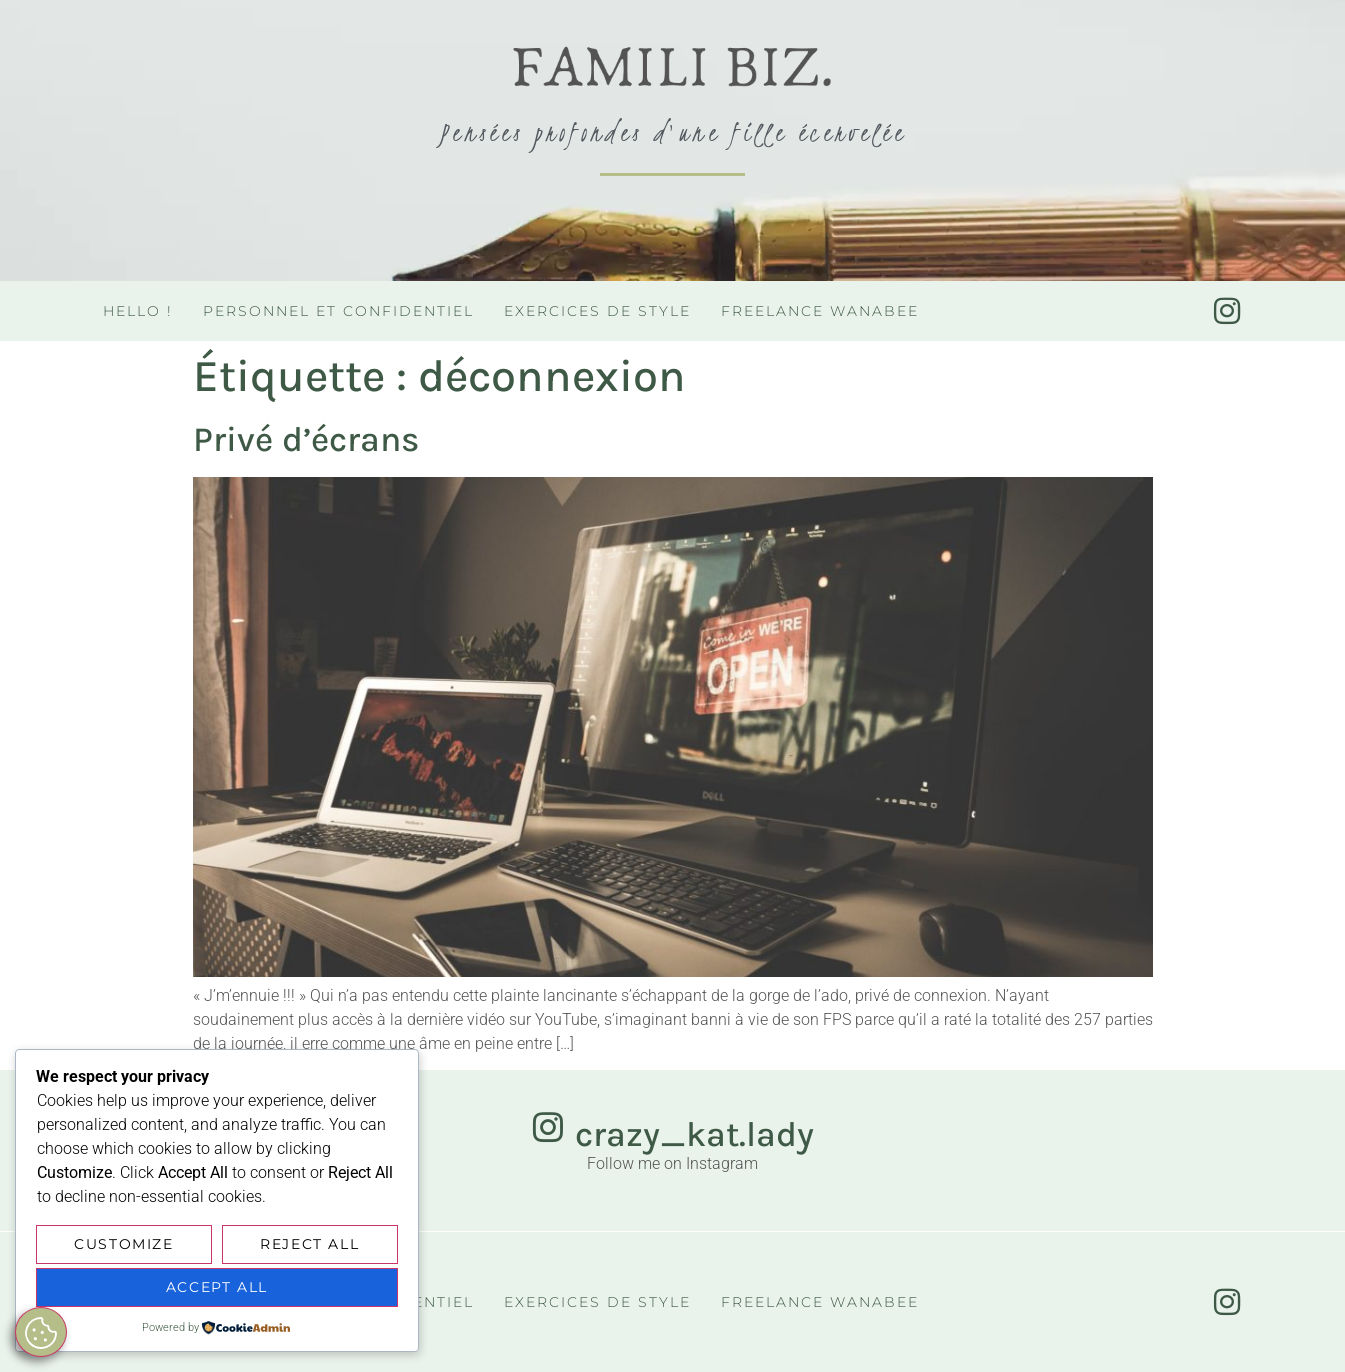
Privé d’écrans (306, 439)
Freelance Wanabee (820, 311)
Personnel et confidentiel (338, 311)
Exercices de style (597, 311)
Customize (123, 1245)
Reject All (309, 1245)
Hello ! (138, 311)
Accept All (217, 1288)
